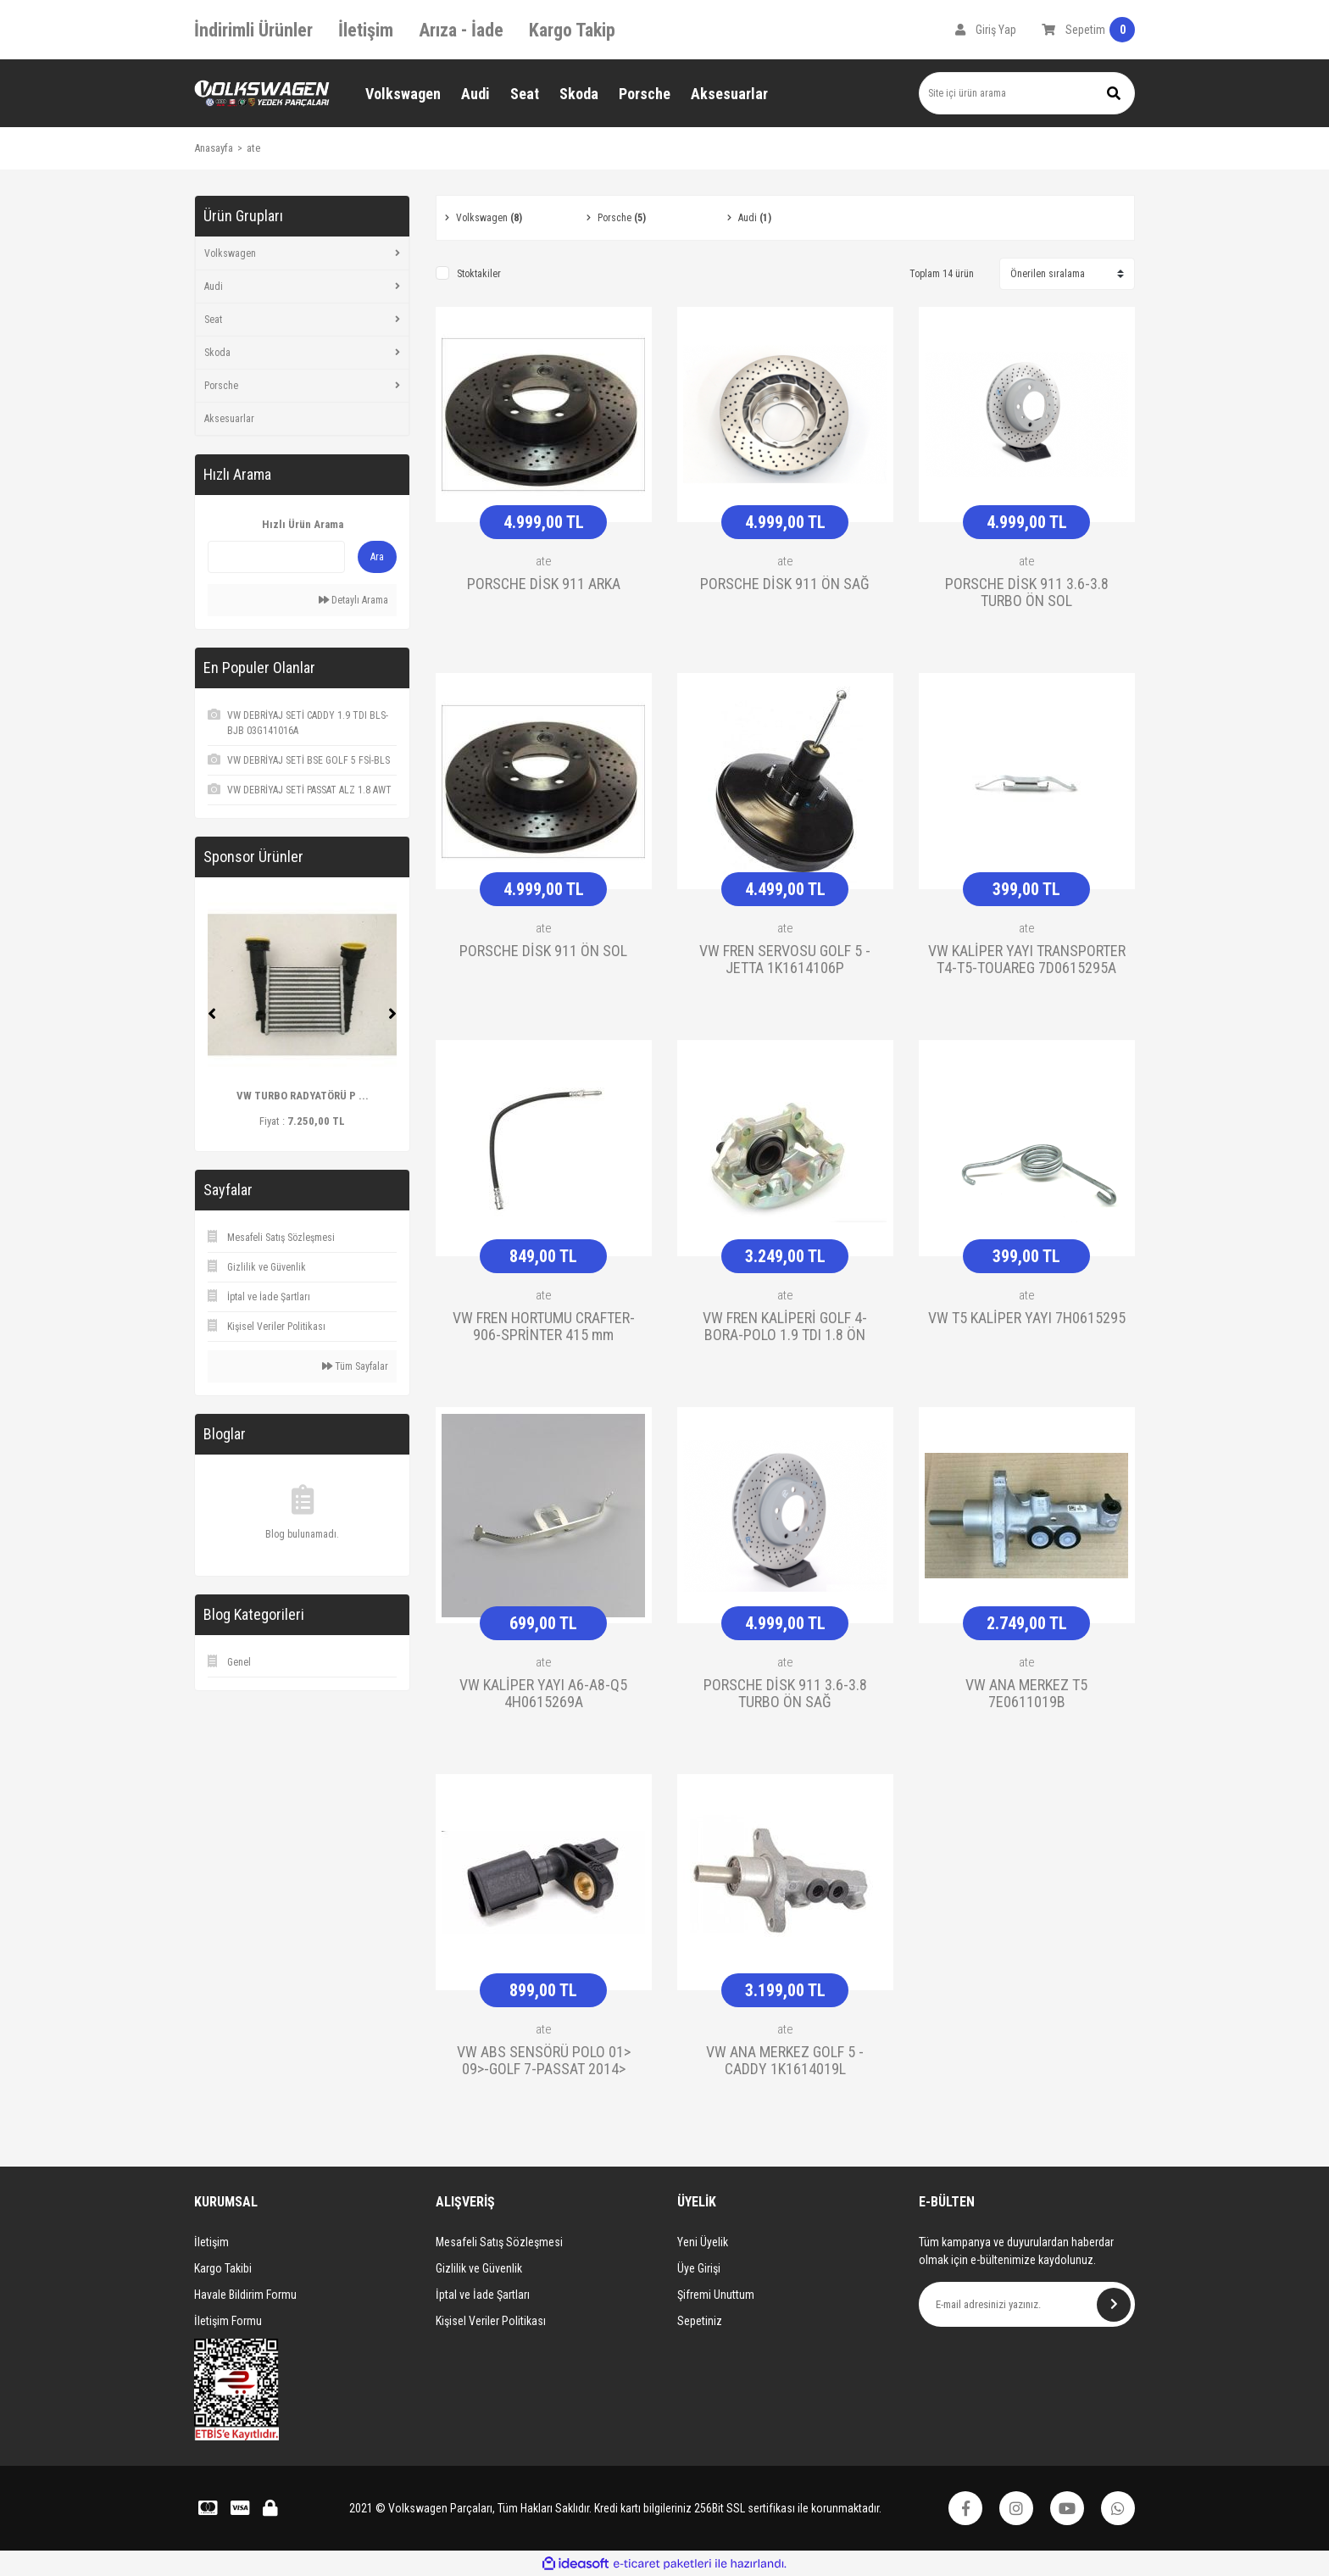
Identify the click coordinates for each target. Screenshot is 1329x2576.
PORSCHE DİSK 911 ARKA (543, 584)
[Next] (392, 1013)
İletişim (365, 30)
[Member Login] (985, 30)
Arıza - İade (461, 30)
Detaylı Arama (353, 600)
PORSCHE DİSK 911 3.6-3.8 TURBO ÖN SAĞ (785, 1694)
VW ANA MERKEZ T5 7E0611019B (1026, 1694)
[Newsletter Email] (1027, 2304)
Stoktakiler (479, 274)
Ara (377, 557)
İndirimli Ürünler (253, 30)
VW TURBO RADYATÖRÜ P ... (302, 1095)
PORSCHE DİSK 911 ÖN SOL (543, 951)
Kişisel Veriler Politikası (491, 2321)
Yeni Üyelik (702, 2242)
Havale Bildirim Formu (245, 2294)
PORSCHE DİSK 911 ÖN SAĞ (785, 584)
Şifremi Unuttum (715, 2294)
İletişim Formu (228, 2321)
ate (253, 148)
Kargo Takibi (223, 2268)
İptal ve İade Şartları (483, 2294)
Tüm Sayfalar (355, 1366)
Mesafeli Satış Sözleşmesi (499, 2242)
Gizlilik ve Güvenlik (479, 2268)
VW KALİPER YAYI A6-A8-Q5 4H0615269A (543, 1694)
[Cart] (1088, 30)
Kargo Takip (572, 30)
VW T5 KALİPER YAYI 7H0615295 (1027, 1318)
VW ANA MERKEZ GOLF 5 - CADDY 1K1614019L (785, 2061)
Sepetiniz (699, 2321)
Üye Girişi (698, 2268)
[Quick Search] (276, 557)
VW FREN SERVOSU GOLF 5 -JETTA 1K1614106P (784, 959)
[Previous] (212, 1013)
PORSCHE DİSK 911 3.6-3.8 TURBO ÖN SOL (1027, 592)
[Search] (1027, 93)
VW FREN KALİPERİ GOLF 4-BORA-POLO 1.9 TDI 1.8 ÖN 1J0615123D (785, 1327)
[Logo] (262, 94)
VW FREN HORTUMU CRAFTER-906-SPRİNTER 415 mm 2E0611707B (544, 1327)
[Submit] (1114, 2305)
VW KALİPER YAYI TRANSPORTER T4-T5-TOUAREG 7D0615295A (1027, 959)
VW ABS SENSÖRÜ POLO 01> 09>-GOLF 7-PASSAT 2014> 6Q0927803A (544, 2061)
